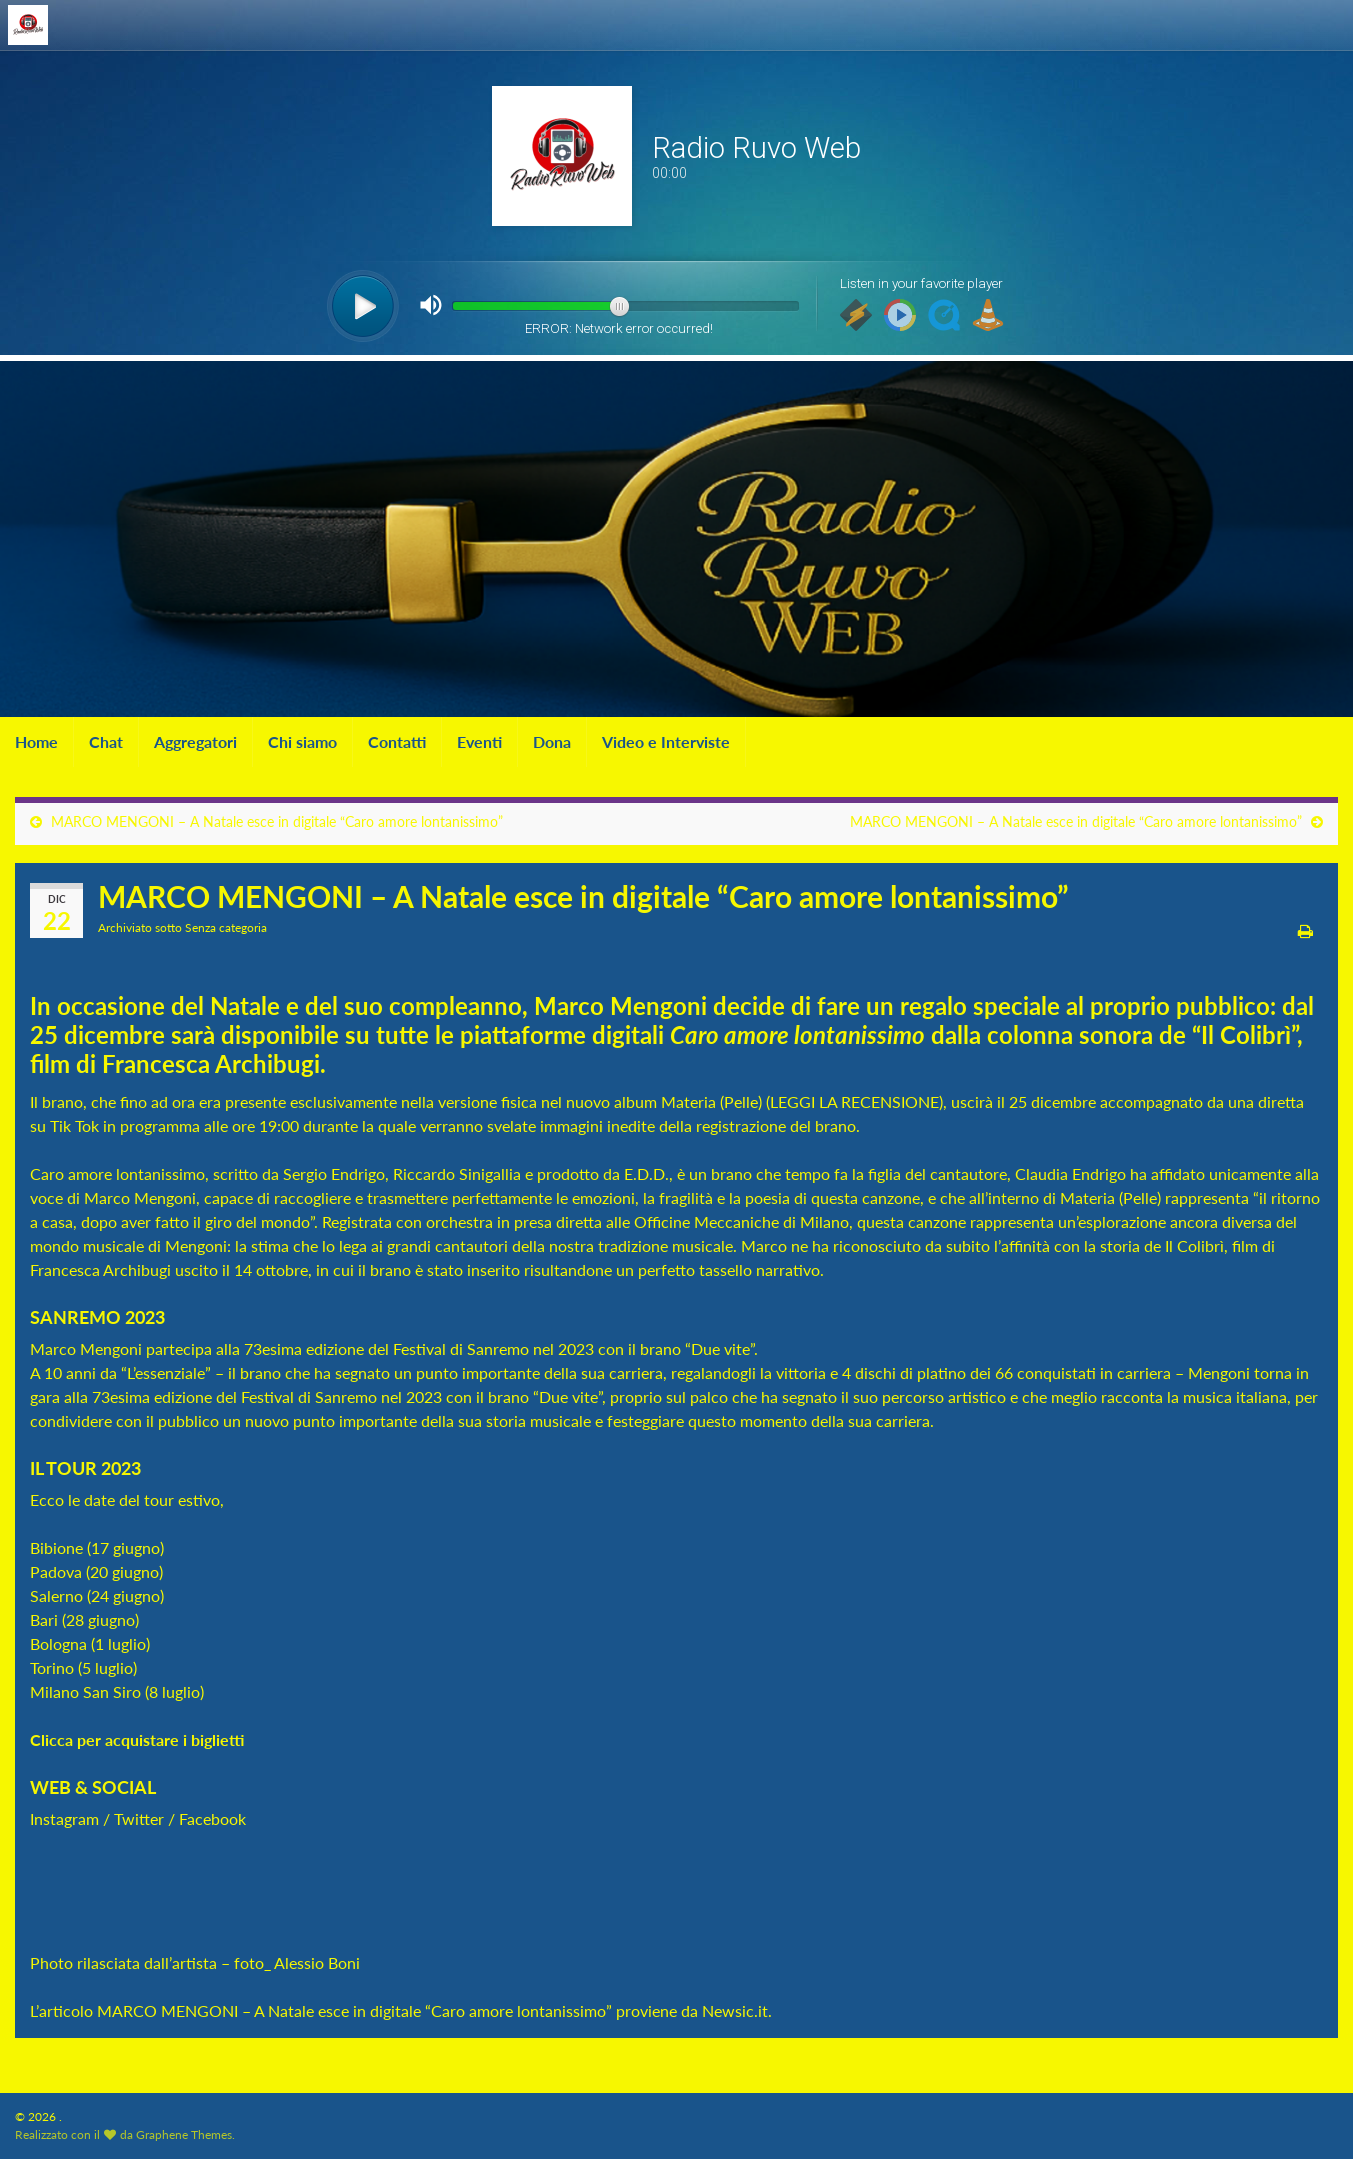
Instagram (64, 1818)
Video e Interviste (666, 741)
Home (36, 741)
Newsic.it (735, 2010)
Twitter (139, 1818)
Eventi (479, 741)
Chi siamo (302, 741)
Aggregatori (195, 741)
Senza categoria (226, 927)
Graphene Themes (184, 2134)
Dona (552, 741)
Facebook (212, 1818)
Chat (106, 741)
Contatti (397, 741)
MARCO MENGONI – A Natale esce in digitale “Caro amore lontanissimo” (277, 821)
